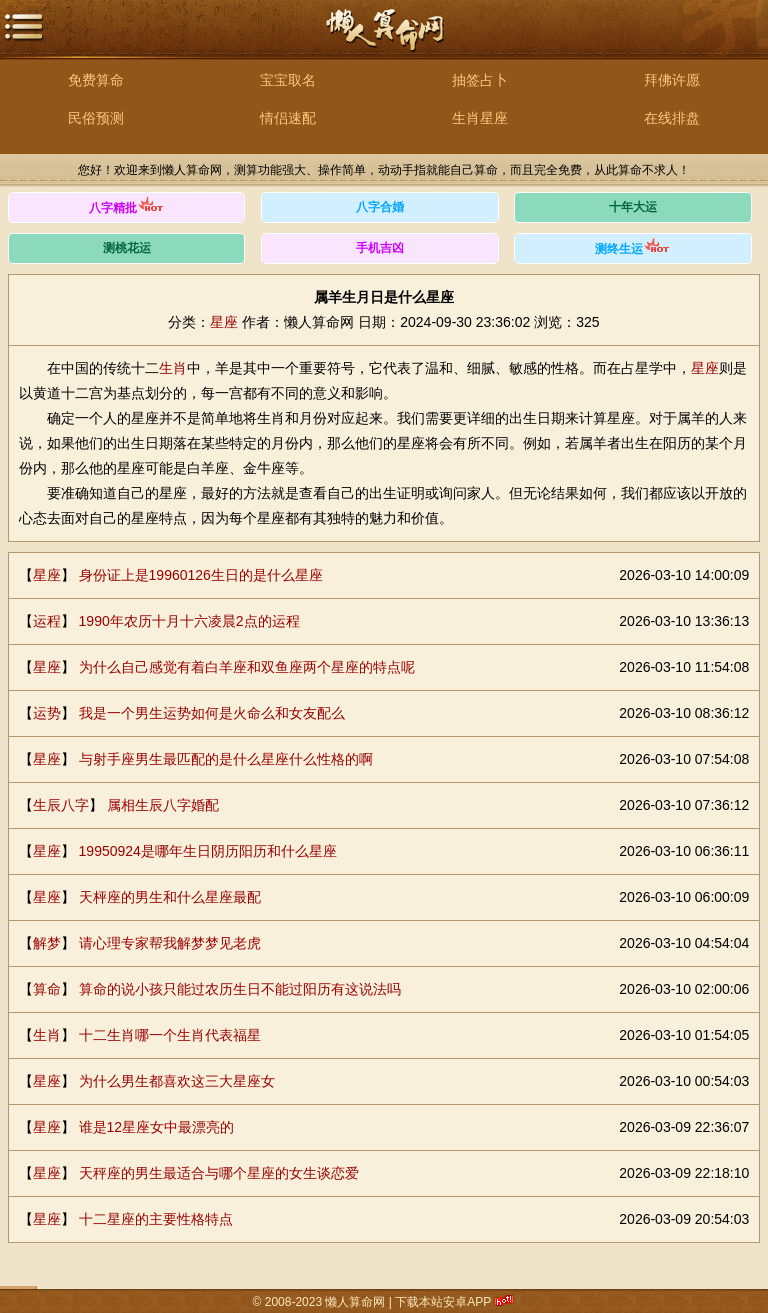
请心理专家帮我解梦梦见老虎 (170, 943)
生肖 (173, 368)
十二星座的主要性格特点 (156, 1219)
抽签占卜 (480, 80)
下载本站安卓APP (444, 1302)
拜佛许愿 (672, 80)
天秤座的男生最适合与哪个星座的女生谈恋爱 (219, 1173)
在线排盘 (672, 118)
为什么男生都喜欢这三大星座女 (177, 1081)
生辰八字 (61, 805)
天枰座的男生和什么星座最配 (170, 897)
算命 (47, 989)
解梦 (47, 943)
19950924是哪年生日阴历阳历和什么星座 (208, 851)
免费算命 (96, 80)
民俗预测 (96, 118)
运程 (47, 621)
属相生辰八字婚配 (163, 805)
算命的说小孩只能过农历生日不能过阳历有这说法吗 (240, 989)
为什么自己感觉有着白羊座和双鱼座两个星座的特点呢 (247, 667)
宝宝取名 (288, 80)
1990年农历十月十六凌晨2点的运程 (189, 621)
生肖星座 (480, 118)
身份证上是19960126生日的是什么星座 (201, 575)
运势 (47, 713)
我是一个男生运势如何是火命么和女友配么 (212, 713)
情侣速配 (288, 118)
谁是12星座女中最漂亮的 (157, 1127)
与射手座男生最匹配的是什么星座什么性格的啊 (226, 759)
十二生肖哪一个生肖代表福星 (170, 1035)
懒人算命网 (384, 40)
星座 (224, 322)
